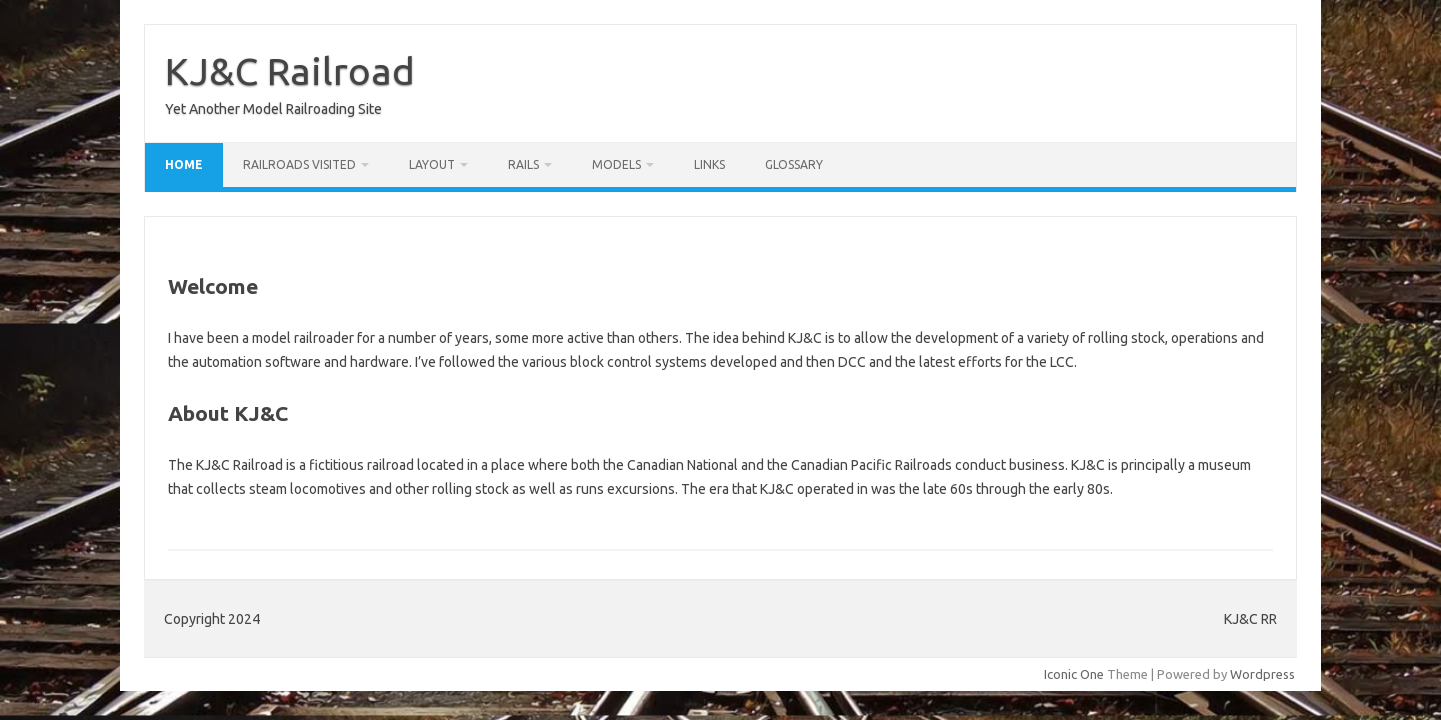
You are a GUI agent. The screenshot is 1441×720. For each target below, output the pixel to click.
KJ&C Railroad (290, 71)
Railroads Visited (299, 164)
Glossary (794, 164)
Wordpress (1262, 674)
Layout (432, 164)
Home (184, 164)
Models (616, 164)
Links (709, 164)
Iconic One (1074, 674)
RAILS (523, 164)
